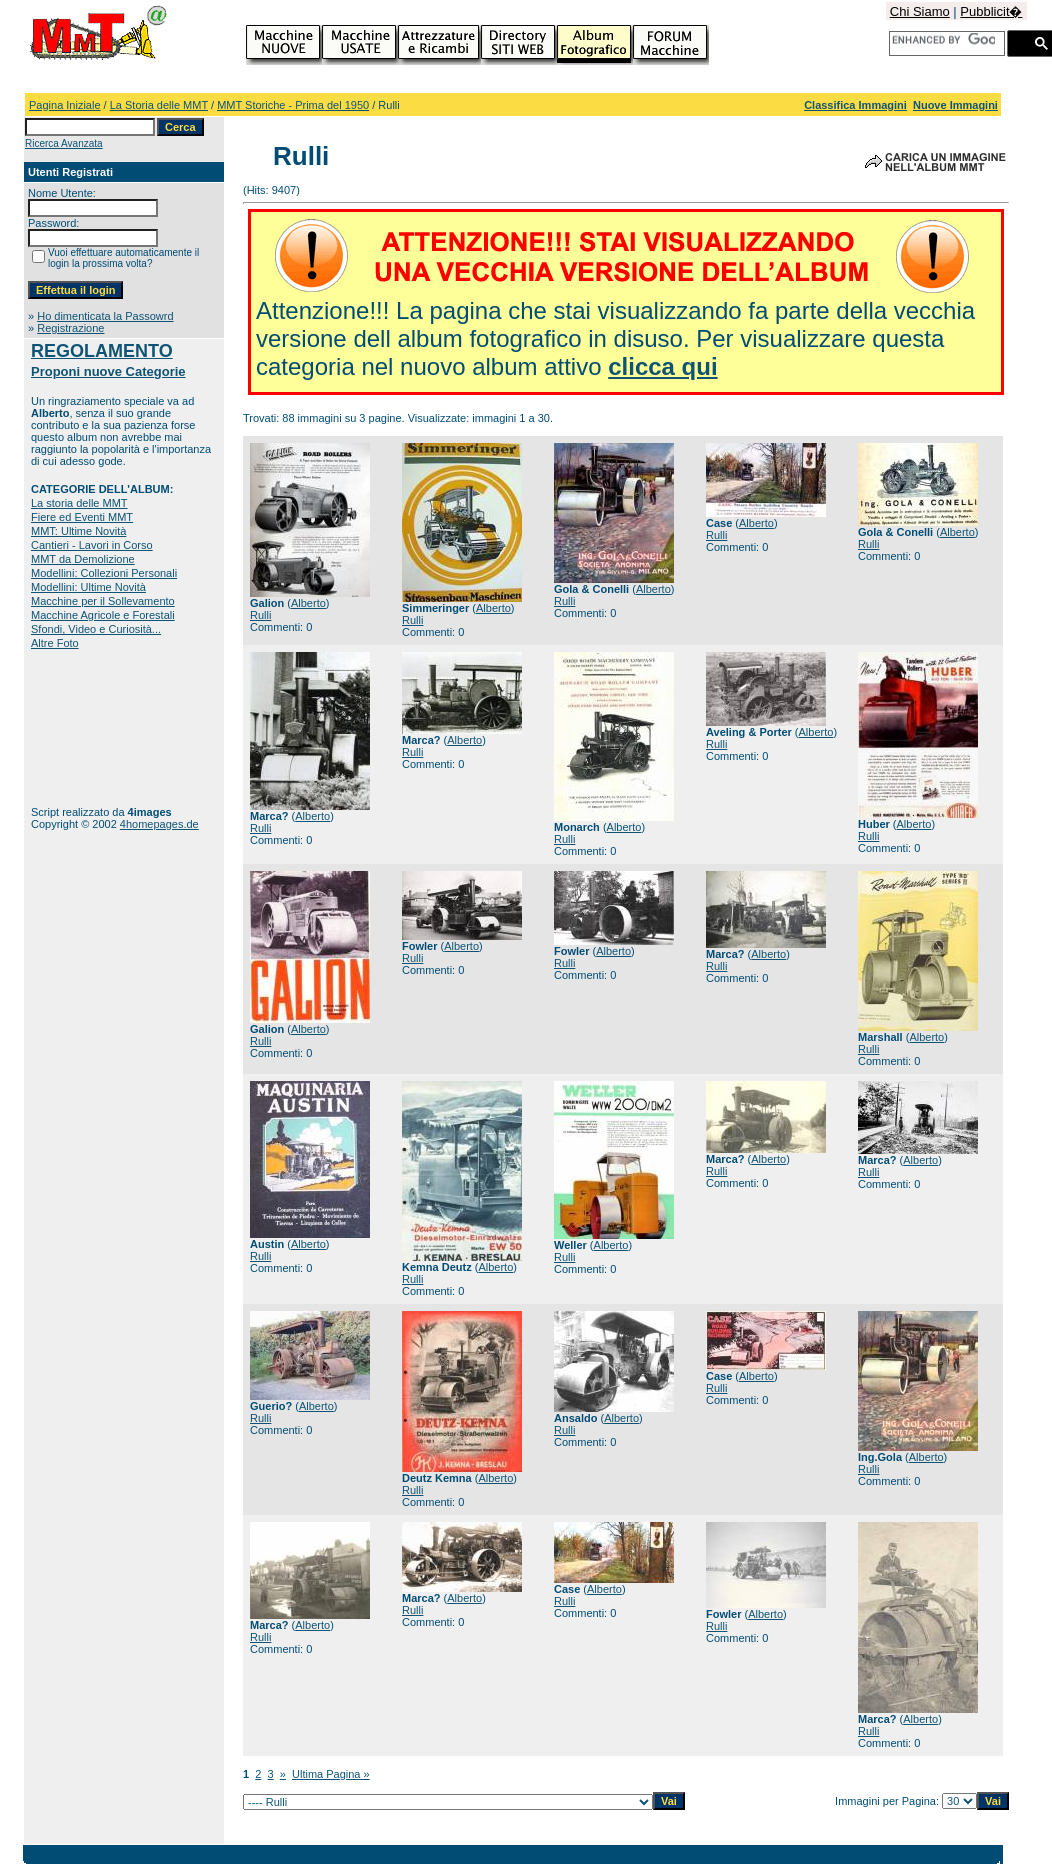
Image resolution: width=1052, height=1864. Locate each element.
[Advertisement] (93, 727)
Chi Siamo (920, 11)
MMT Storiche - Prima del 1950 (293, 105)
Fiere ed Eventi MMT (82, 517)
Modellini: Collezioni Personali (104, 573)
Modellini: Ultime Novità (88, 587)
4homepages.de (159, 824)
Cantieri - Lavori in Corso (92, 545)
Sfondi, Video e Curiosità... (96, 629)
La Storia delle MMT (159, 105)
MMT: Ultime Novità (78, 531)
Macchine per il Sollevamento (103, 601)
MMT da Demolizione (83, 559)
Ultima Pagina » (331, 1774)
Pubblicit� (991, 11)
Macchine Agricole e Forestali (103, 615)
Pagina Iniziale (65, 105)
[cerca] (943, 40)
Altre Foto (55, 643)
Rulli (260, 615)
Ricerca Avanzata (64, 143)
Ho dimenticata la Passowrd (105, 316)
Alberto (308, 603)
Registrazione (70, 328)
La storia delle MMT (79, 503)
